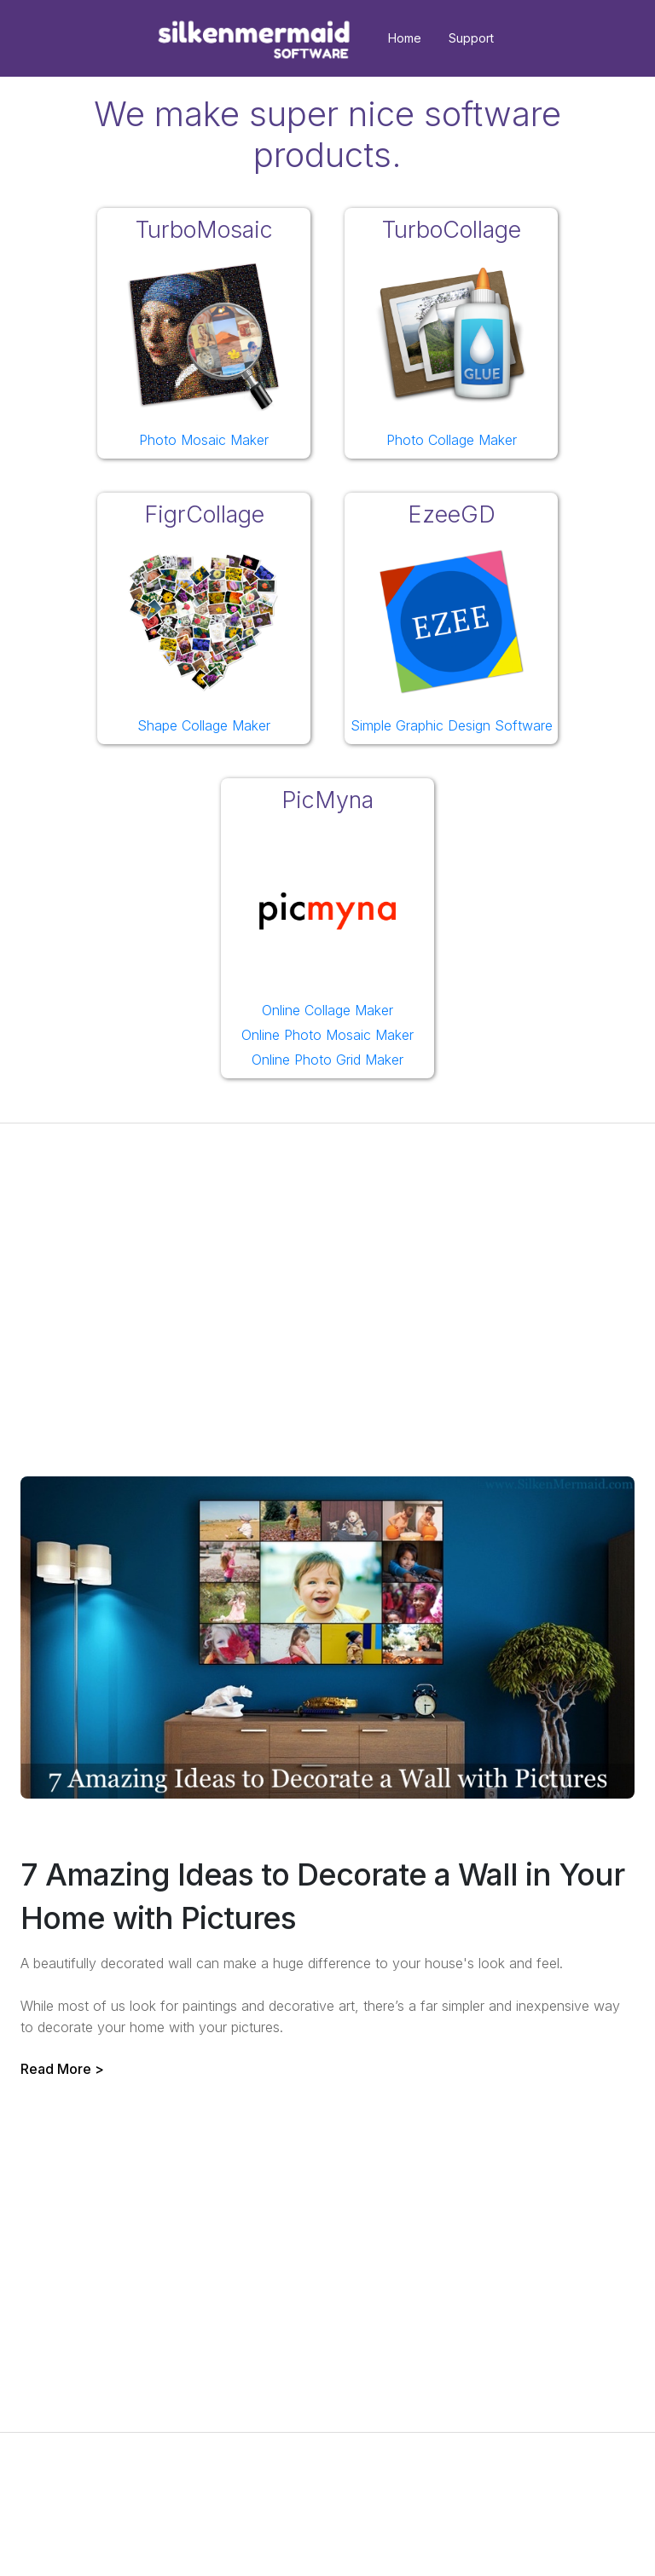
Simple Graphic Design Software (452, 725)
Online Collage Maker (327, 1010)
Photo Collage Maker (451, 439)
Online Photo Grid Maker (327, 1059)
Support (471, 38)
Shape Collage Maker (203, 725)
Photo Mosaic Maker (204, 439)
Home (404, 38)
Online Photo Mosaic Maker (327, 1034)
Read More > (62, 2068)
